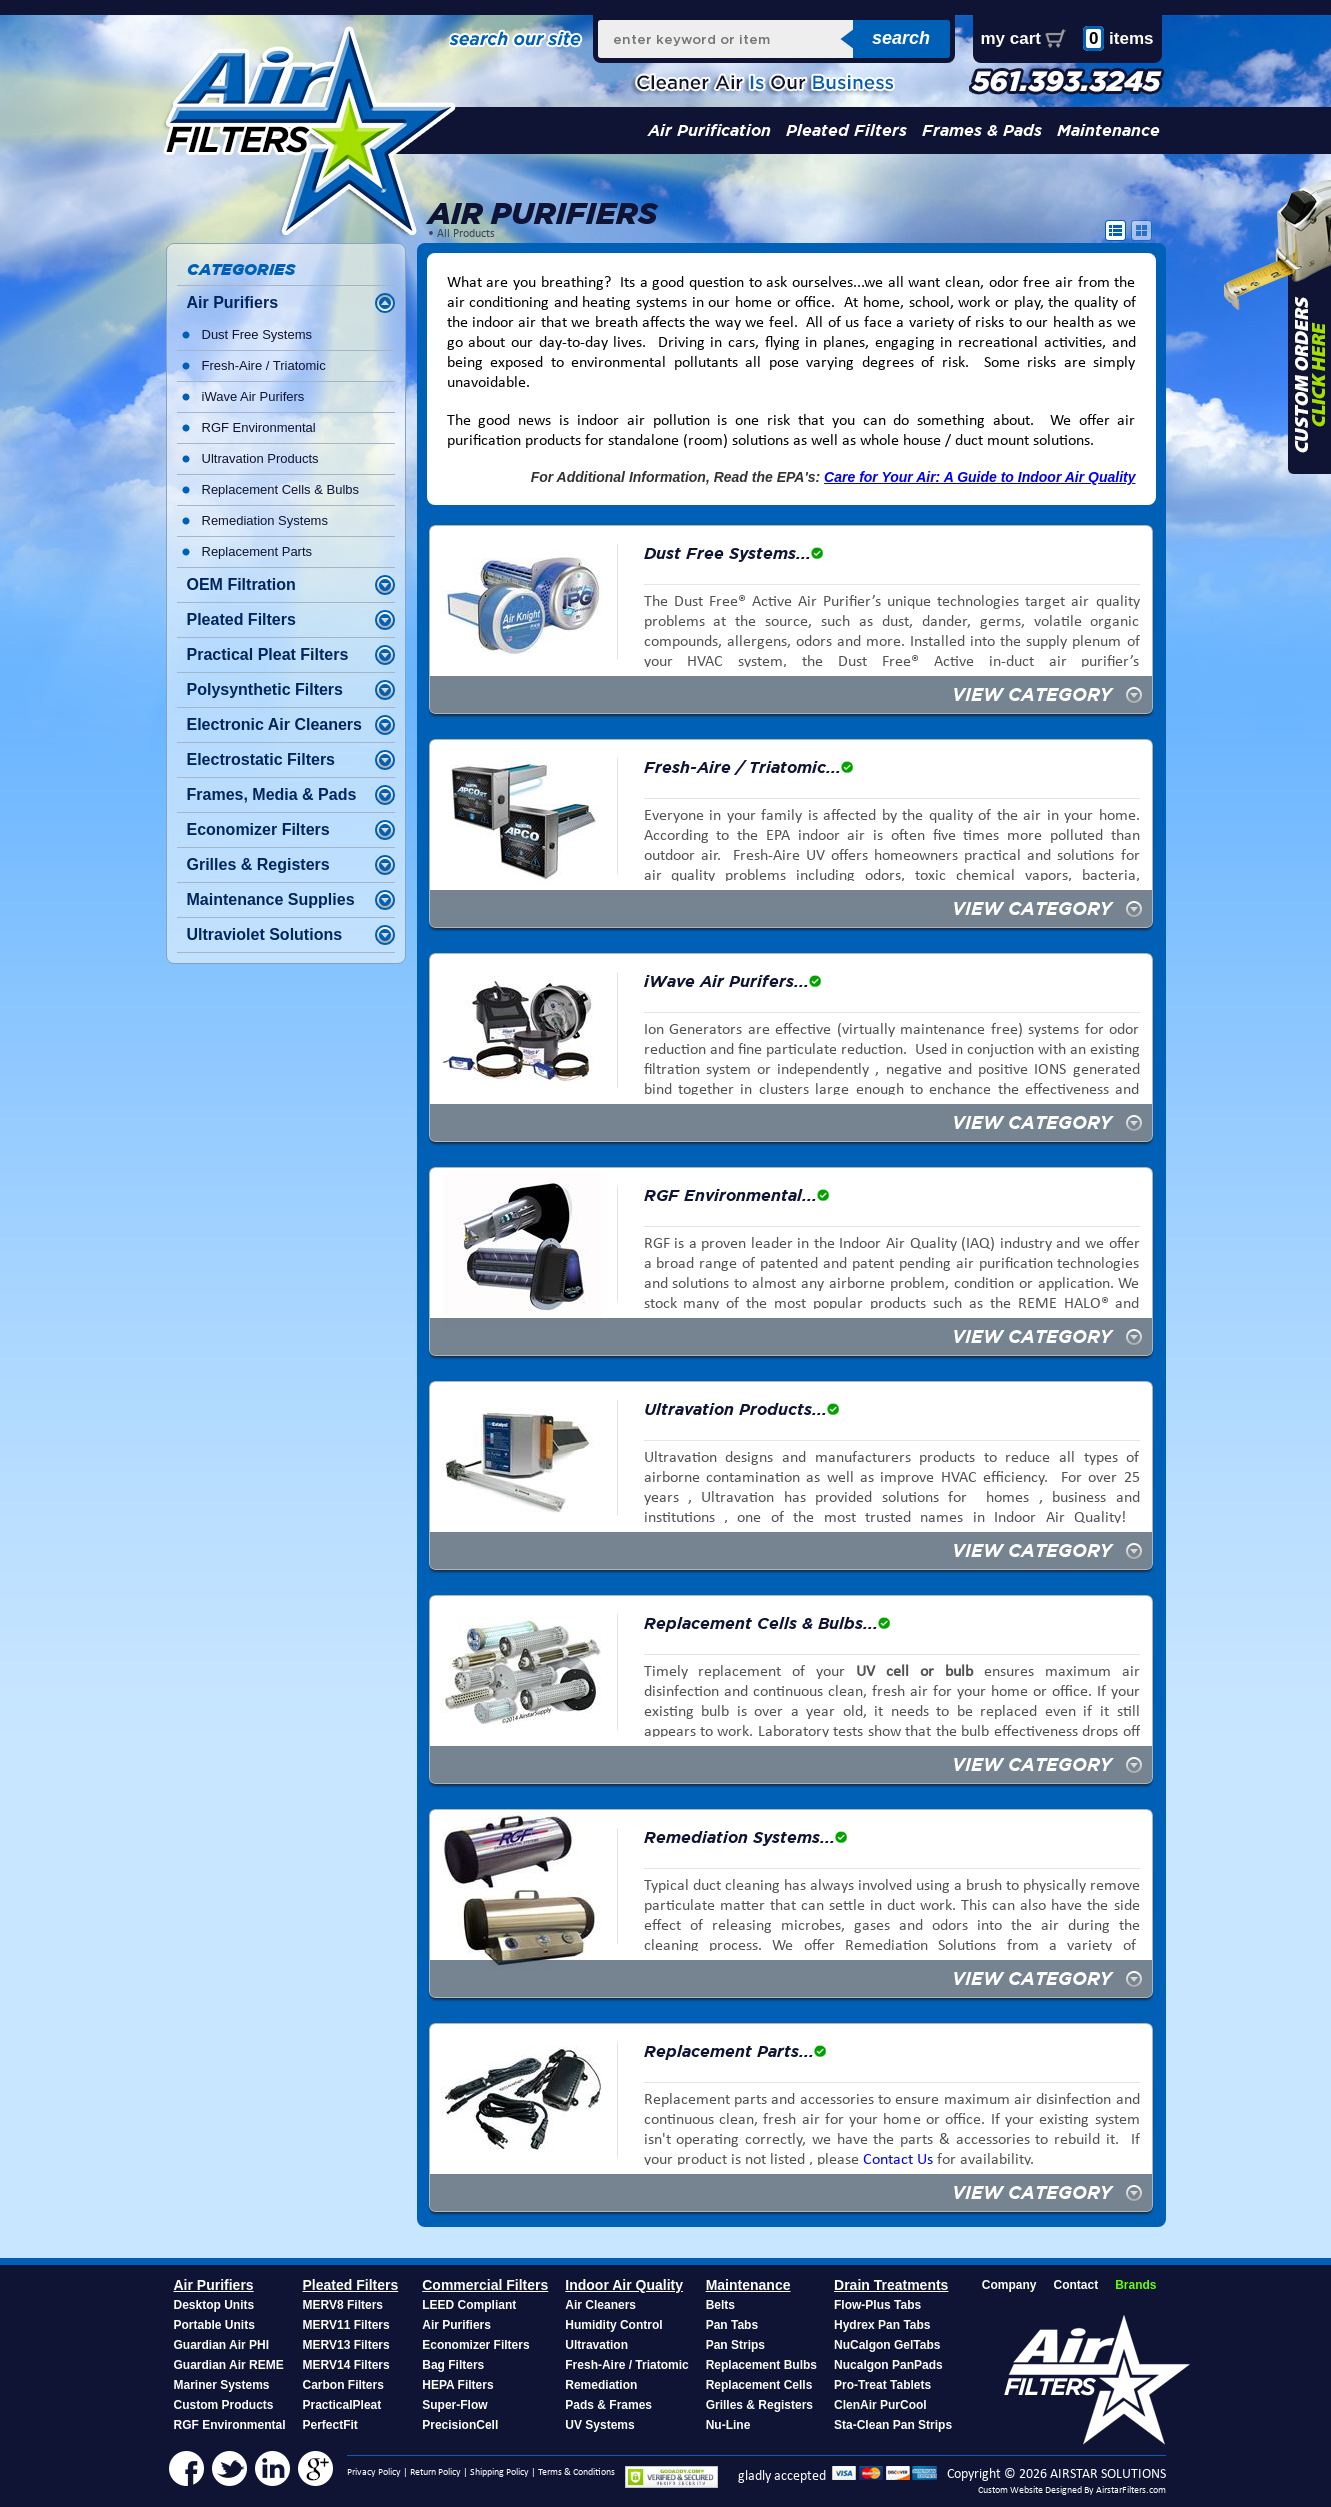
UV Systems (599, 2425)
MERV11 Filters (346, 2325)
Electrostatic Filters (261, 759)
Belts (720, 2305)
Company (1009, 2285)
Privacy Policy (374, 2472)
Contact (1075, 2285)
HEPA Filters (457, 2385)
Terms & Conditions (576, 2472)
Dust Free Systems (257, 334)
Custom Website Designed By (1037, 2490)
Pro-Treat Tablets (882, 2385)
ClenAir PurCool (880, 2405)
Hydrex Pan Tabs (882, 2325)
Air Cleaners (600, 2305)
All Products (466, 234)
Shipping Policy (499, 2472)
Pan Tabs (732, 2325)
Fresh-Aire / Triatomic (264, 365)
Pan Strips (735, 2345)
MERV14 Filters (346, 2365)
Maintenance (1108, 130)
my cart (1011, 38)
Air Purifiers (233, 302)
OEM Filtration (241, 584)
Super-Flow (454, 2405)
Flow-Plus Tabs (877, 2305)
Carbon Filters (343, 2385)
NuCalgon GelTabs (887, 2345)
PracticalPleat (342, 2405)
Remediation (601, 2385)
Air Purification (709, 130)
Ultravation (596, 2345)
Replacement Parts (257, 551)
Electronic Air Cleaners (274, 724)
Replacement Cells (759, 2385)
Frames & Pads (982, 130)
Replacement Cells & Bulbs (281, 489)
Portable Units (214, 2325)
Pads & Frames (608, 2405)
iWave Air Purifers (253, 396)
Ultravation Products (260, 458)
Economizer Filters (258, 829)
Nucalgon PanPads (888, 2365)
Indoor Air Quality (624, 2285)
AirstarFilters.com (1131, 2490)
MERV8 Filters (343, 2305)
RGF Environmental (259, 427)
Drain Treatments (891, 2285)
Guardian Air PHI (222, 2345)
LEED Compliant (469, 2305)
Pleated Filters (846, 130)
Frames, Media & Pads (272, 794)
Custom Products (224, 2405)
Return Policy (435, 2472)
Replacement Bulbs (761, 2365)
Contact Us (898, 2160)
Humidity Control (613, 2325)
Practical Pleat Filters (268, 654)
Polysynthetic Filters (265, 689)
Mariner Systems (222, 2385)
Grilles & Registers (258, 864)
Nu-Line (728, 2425)
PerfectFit (330, 2425)
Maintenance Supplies (271, 899)
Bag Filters (453, 2365)
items (1118, 38)
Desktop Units (214, 2305)
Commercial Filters (485, 2285)
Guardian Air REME (229, 2365)
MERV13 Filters (346, 2345)
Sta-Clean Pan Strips (893, 2425)
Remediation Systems (265, 520)
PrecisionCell (460, 2425)
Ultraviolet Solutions (265, 934)
